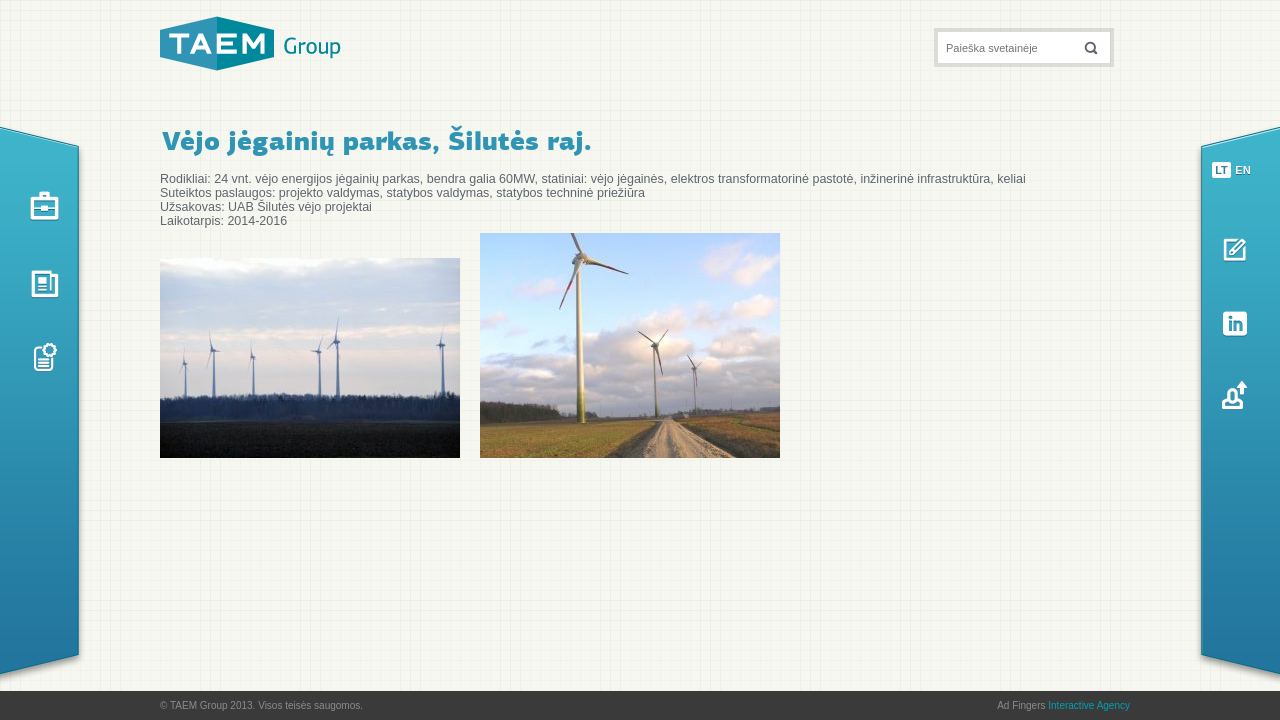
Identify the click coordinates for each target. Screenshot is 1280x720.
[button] (1091, 47)
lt (1221, 170)
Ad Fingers (1063, 705)
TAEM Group (250, 43)
